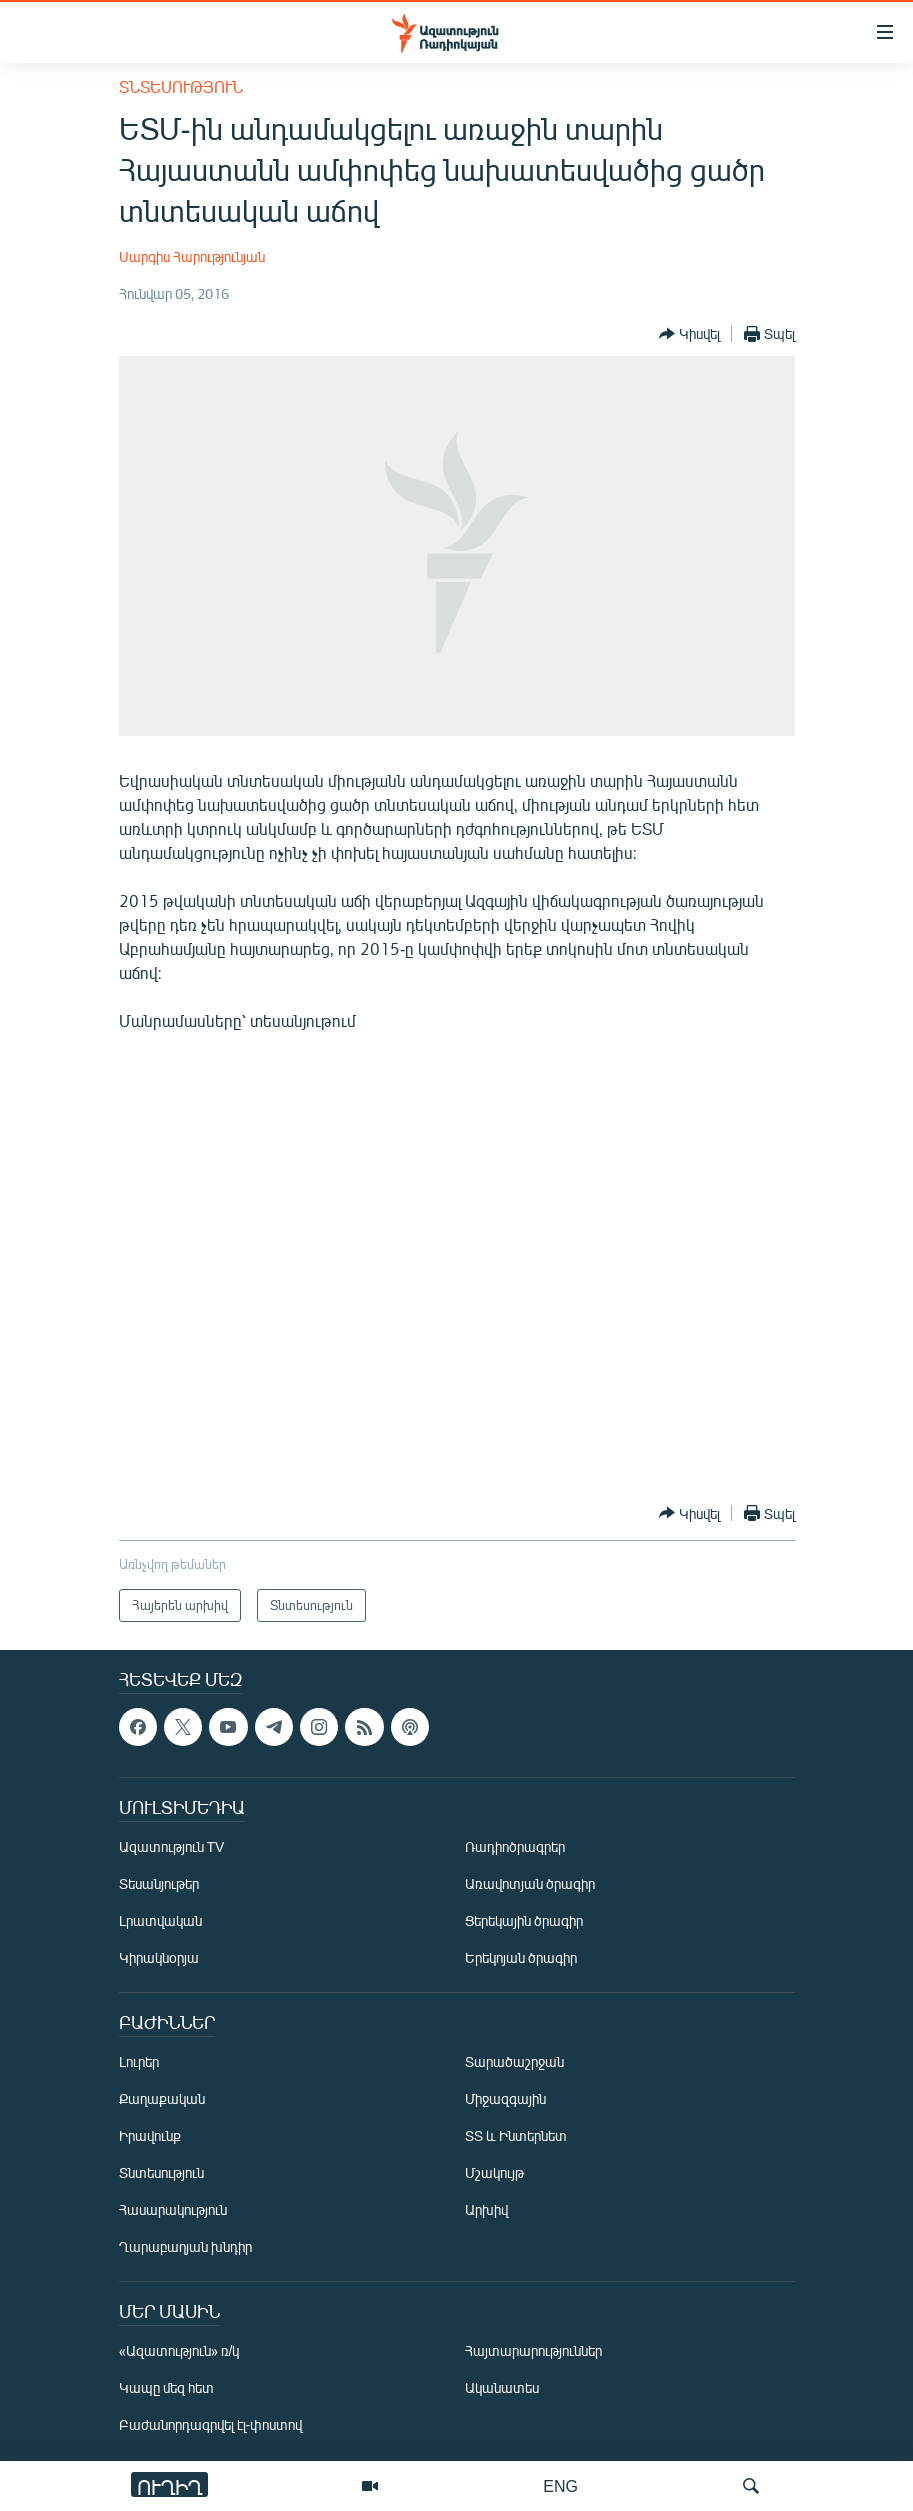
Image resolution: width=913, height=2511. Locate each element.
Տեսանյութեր (159, 1884)
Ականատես (502, 2388)
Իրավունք (150, 2136)
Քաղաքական (162, 2099)
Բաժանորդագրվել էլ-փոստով (211, 2425)
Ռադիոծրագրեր (515, 1847)
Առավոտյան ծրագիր (530, 1884)
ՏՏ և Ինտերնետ (516, 2136)
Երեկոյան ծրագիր (521, 1958)
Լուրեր (139, 2062)
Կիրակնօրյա (159, 1958)
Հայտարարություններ (533, 2351)
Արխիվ (486, 2210)
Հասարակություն (173, 2210)
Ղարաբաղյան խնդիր (185, 2247)
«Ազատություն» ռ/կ (179, 2351)
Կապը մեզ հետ (166, 2388)
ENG (560, 2485)
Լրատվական (160, 1921)
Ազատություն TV (172, 1847)
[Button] (689, 334)
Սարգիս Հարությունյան (192, 256)
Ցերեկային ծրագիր (524, 1921)
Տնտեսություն (181, 86)
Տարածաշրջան (514, 2062)
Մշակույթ (494, 2173)
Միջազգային (505, 2099)
